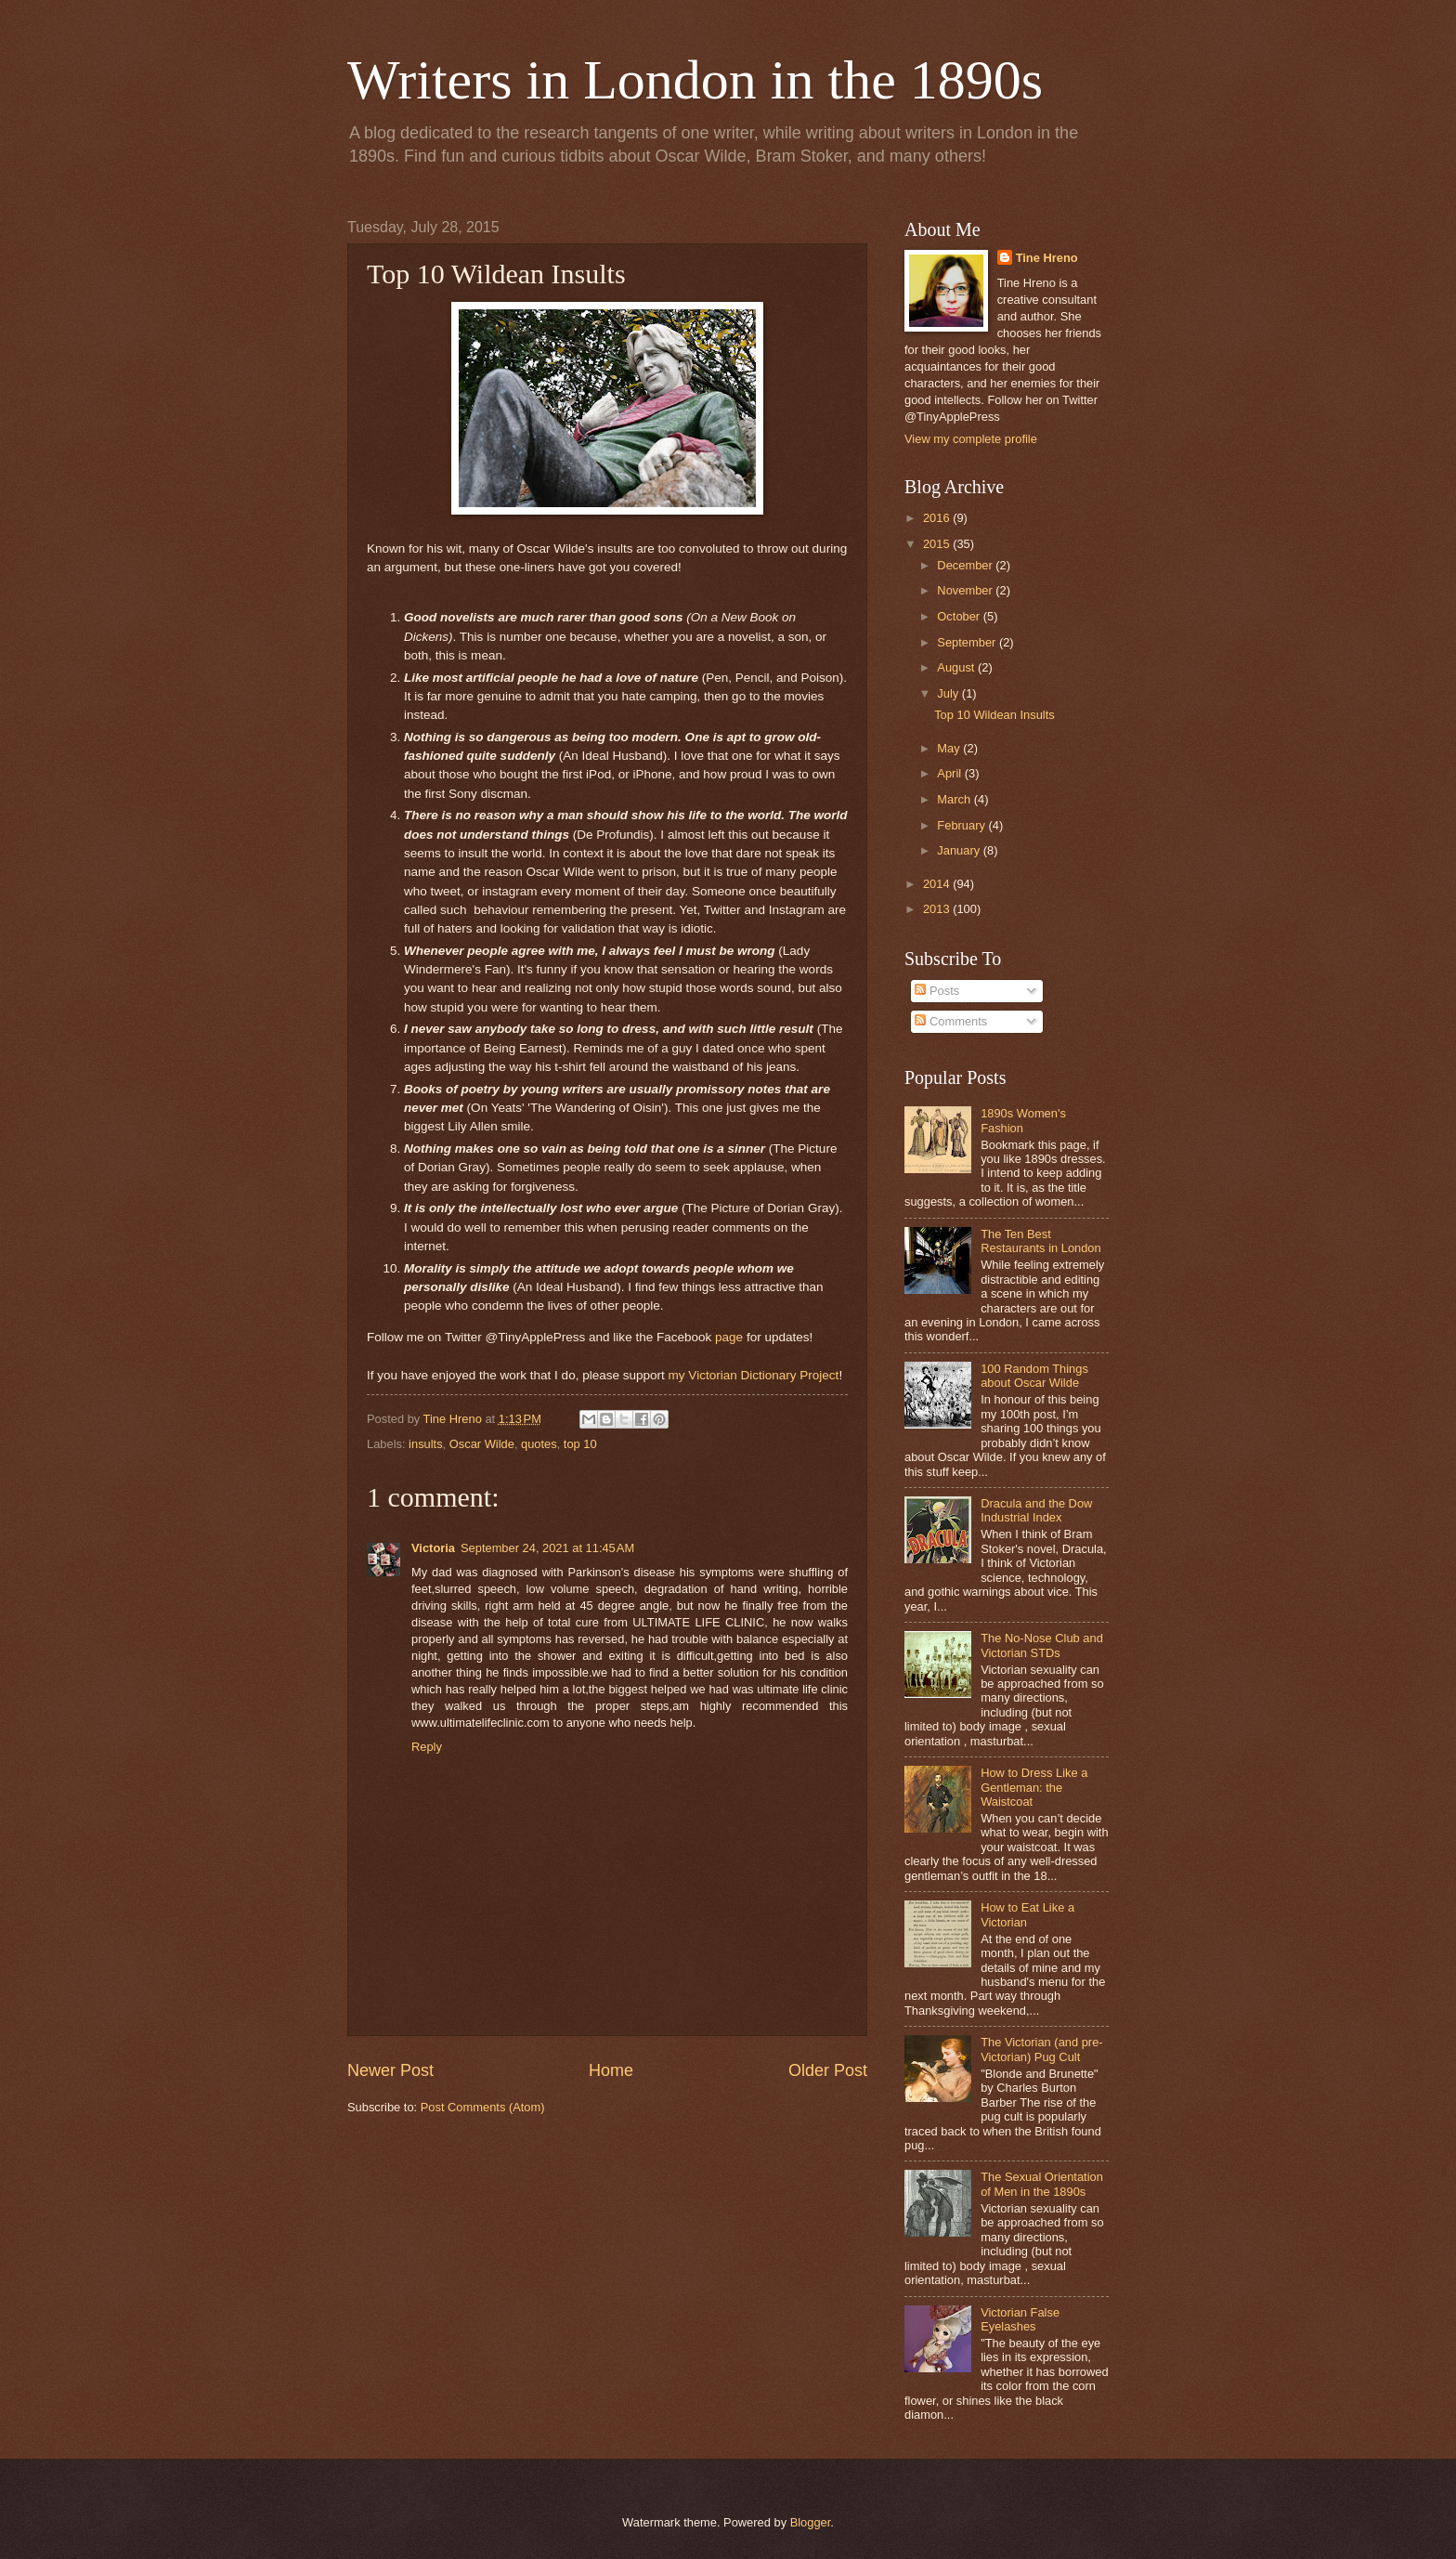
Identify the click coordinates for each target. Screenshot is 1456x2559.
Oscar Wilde (481, 1444)
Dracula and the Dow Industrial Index (1036, 1510)
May (950, 748)
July (949, 693)
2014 (938, 884)
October (959, 616)
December (966, 565)
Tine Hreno (1047, 258)
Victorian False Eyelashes (1020, 2319)
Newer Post (390, 2070)
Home (611, 2070)
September (968, 642)
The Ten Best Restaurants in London (1041, 1241)
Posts (937, 991)
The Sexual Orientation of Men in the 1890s (1042, 2184)
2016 (938, 518)
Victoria (433, 1548)
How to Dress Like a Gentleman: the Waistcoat (1034, 1787)
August (957, 667)
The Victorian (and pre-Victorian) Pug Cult (1041, 2049)
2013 (938, 909)
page (729, 1337)
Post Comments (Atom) (483, 2107)
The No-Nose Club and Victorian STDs (1042, 1645)
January (959, 850)
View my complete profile (970, 439)
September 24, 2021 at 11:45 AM (547, 1548)
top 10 (580, 1444)
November (966, 590)
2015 (938, 544)
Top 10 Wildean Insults (994, 715)
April (950, 773)
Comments (951, 1021)
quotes (539, 1444)
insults (426, 1444)
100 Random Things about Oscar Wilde (1034, 1376)
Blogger (810, 2522)
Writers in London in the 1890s (695, 80)
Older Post (827, 2070)
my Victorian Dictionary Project (754, 1375)
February (962, 825)
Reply (426, 1747)
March (955, 799)
